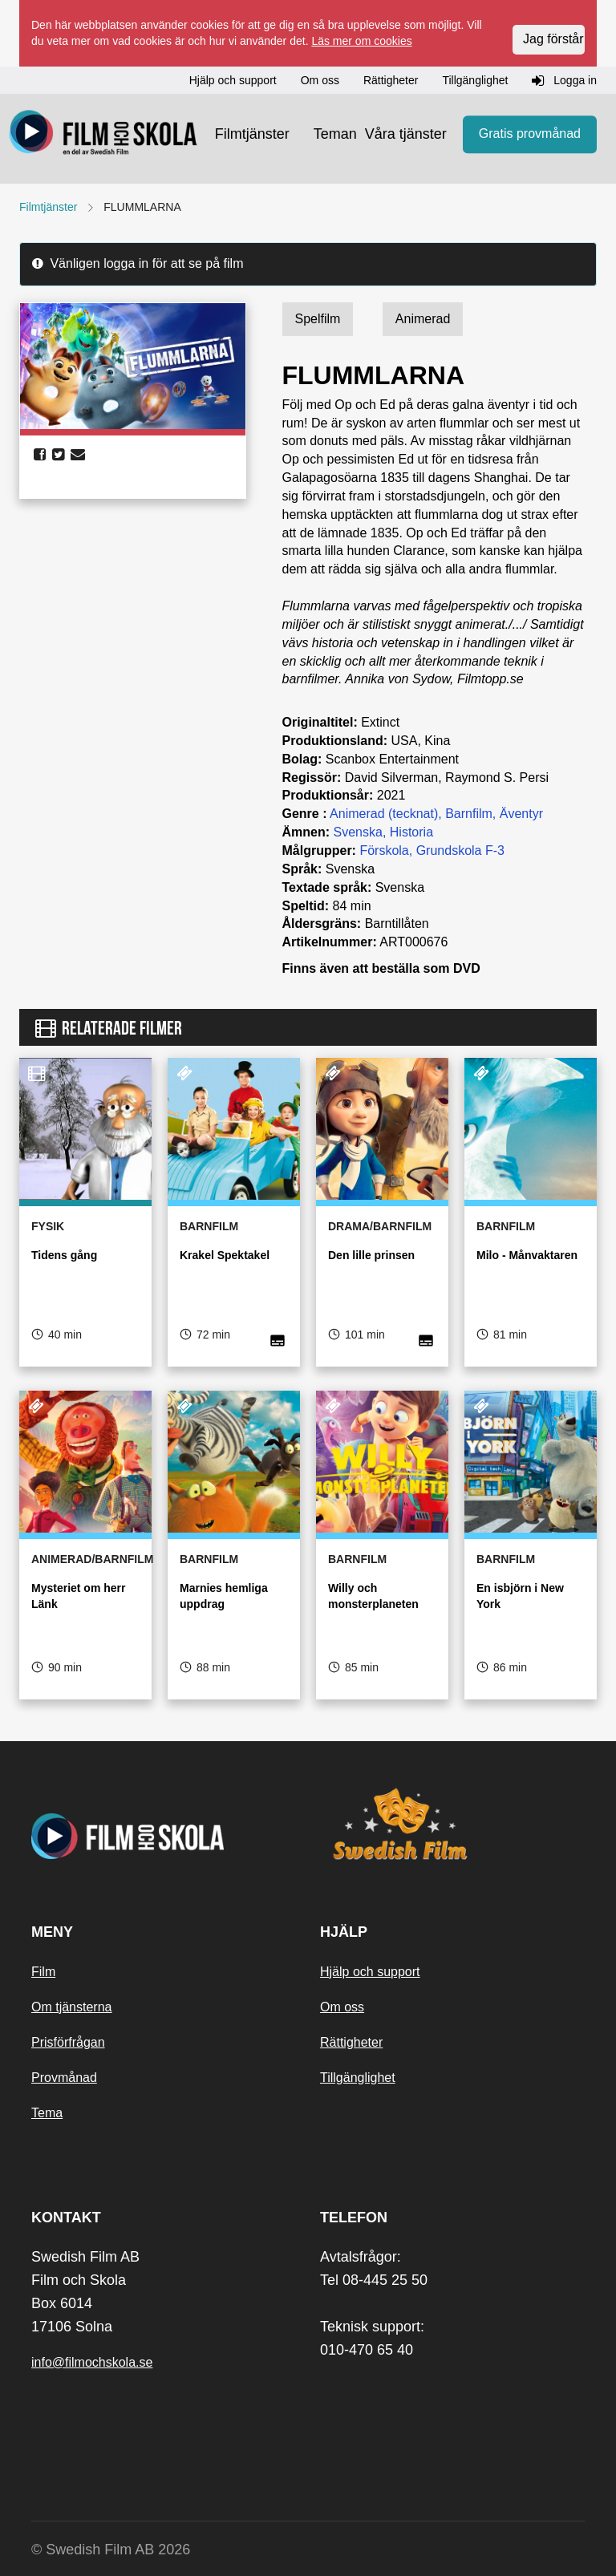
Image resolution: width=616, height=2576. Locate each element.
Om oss (342, 2007)
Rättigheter (351, 2042)
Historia (411, 832)
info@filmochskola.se (91, 2362)
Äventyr (521, 813)
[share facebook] (39, 455)
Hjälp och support (370, 1972)
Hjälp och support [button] (233, 80)
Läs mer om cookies (361, 40)
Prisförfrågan (68, 2042)
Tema (47, 2113)
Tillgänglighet (357, 2077)
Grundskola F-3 (460, 850)
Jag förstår (553, 39)
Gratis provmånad (530, 133)
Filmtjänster (252, 134)
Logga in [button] (564, 81)
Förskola (383, 850)
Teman (335, 134)
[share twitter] (58, 455)
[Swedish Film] (452, 1823)
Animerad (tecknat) (384, 813)
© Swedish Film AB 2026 (110, 2550)
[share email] (78, 455)
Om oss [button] (320, 80)
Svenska (358, 832)
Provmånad (64, 2077)
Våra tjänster (406, 134)
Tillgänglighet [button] (475, 80)
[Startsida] (103, 135)
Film (43, 1972)
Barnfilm (468, 813)
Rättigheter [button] (390, 80)
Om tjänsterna (71, 2007)
